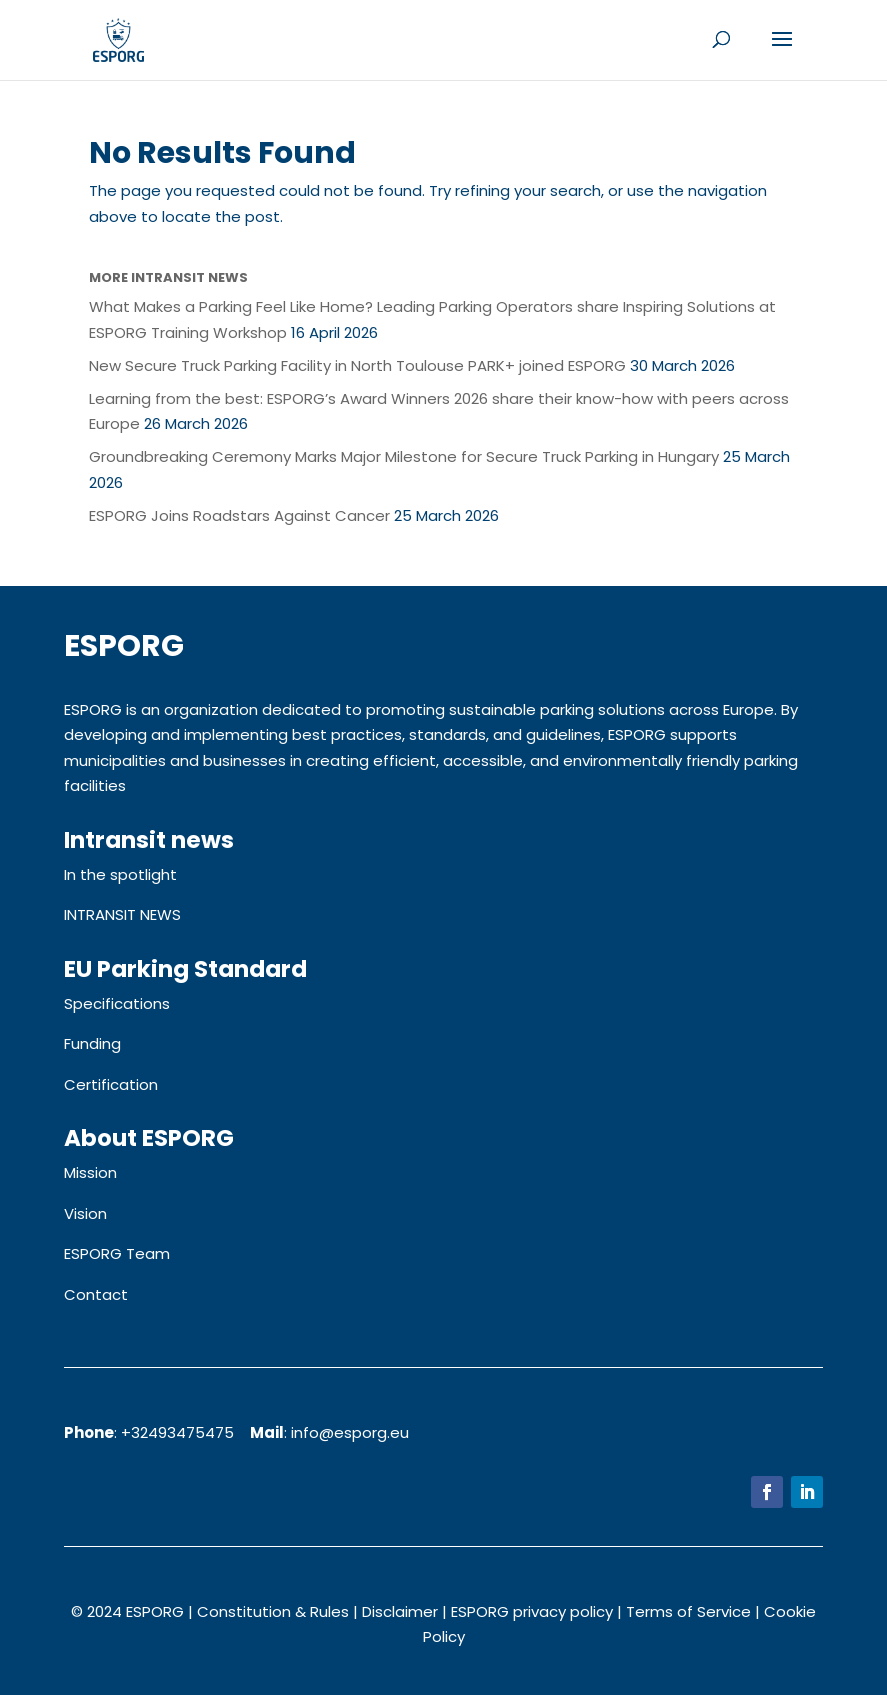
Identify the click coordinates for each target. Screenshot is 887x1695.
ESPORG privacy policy (532, 1611)
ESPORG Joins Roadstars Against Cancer (239, 515)
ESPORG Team (117, 1253)
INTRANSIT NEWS (122, 914)
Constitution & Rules (273, 1611)
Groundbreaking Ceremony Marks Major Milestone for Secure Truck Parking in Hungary (404, 456)
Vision (85, 1213)
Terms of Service (688, 1611)
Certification (111, 1084)
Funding (92, 1043)
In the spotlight (120, 874)
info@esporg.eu (350, 1432)
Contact (96, 1294)
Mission (90, 1172)
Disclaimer (400, 1611)
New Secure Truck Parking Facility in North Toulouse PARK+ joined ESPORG (357, 365)
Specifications (117, 1003)
